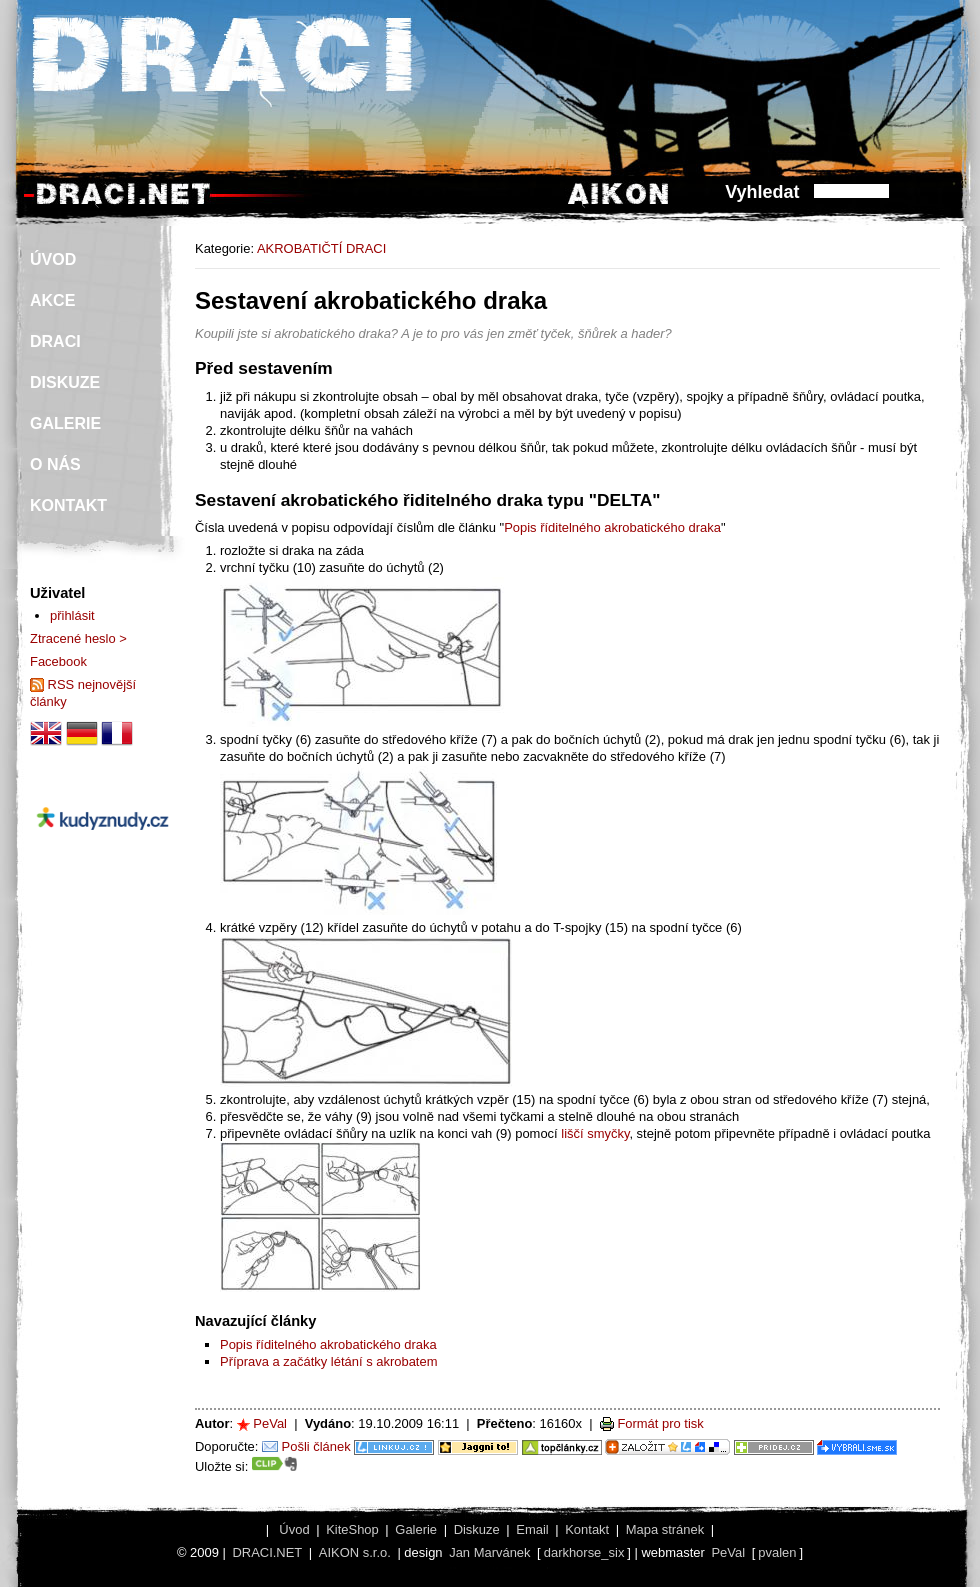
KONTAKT (68, 505)
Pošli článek (316, 1446)
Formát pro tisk (660, 1423)
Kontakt (587, 1529)
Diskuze (477, 1529)
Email (532, 1529)
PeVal (270, 1423)
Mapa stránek (665, 1529)
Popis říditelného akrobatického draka (612, 527)
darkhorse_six (584, 1552)
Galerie (416, 1529)
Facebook (58, 661)
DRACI (55, 341)
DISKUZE (65, 382)
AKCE (52, 300)
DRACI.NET (267, 1552)
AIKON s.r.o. (355, 1552)
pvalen (777, 1552)
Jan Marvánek (489, 1552)
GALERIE (65, 423)
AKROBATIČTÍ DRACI (321, 248)
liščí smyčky (595, 1133)
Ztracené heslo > (78, 638)
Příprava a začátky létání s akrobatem (328, 1361)
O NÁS (55, 464)
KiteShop (352, 1529)
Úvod (294, 1529)
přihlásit (72, 615)
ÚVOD (53, 259)
